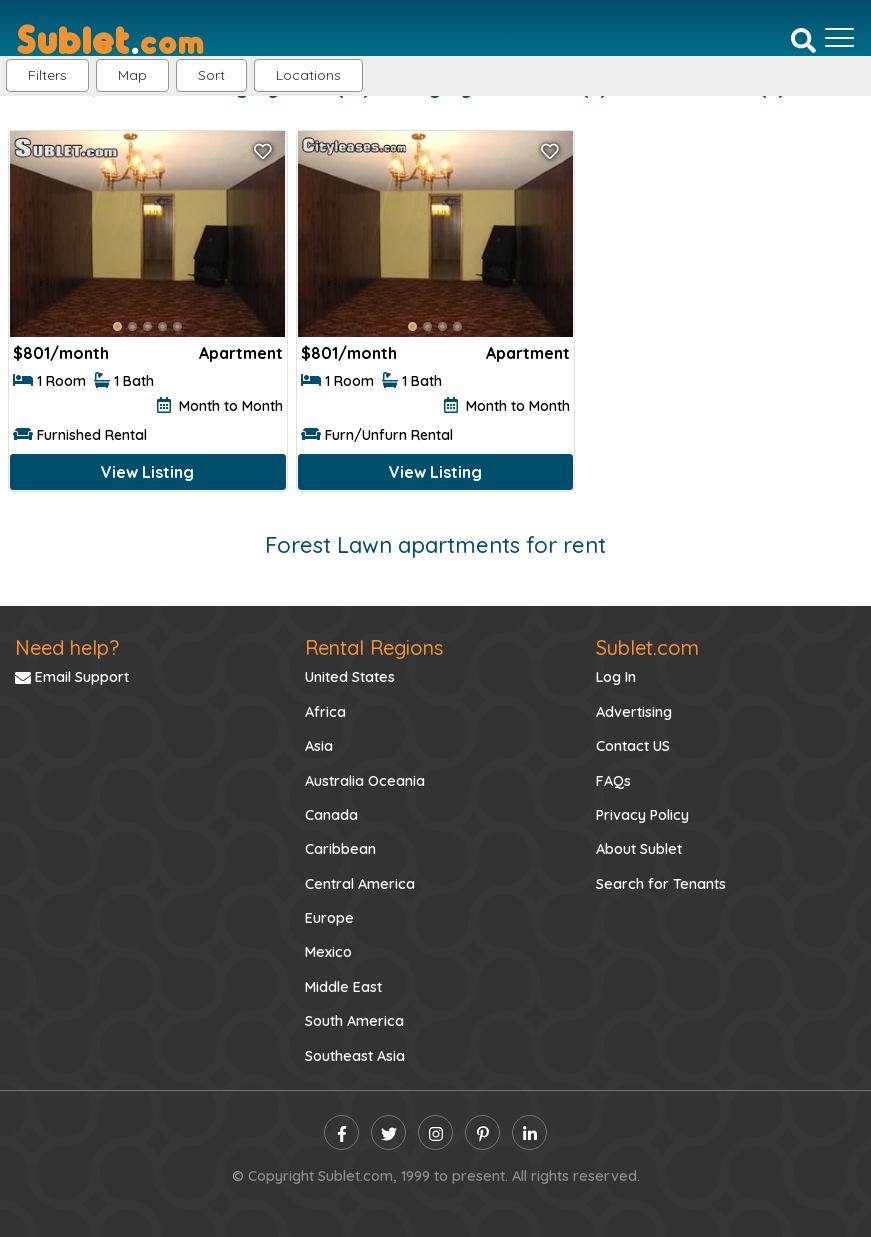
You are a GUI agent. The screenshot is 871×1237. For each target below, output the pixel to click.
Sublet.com (647, 647)
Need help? (67, 647)
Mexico (328, 952)
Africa (325, 712)
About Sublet (639, 849)
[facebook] (341, 1132)
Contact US (633, 746)
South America (354, 1021)
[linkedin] (529, 1132)
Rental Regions (374, 647)
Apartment (241, 353)
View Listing (147, 472)
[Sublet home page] (110, 38)
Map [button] (132, 75)
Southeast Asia (355, 1056)
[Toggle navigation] (839, 38)
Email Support (72, 677)
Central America (360, 884)
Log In (616, 677)
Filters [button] (47, 75)
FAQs (613, 781)
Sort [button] (211, 75)
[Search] (803, 39)
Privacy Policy (642, 815)
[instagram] (435, 1132)
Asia (319, 746)
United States (350, 677)
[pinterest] (482, 1132)
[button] (308, 75)
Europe (329, 918)
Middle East (343, 987)
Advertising (634, 712)
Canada (331, 815)
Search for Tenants (661, 884)
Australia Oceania (365, 781)
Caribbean (340, 849)
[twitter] (388, 1132)
